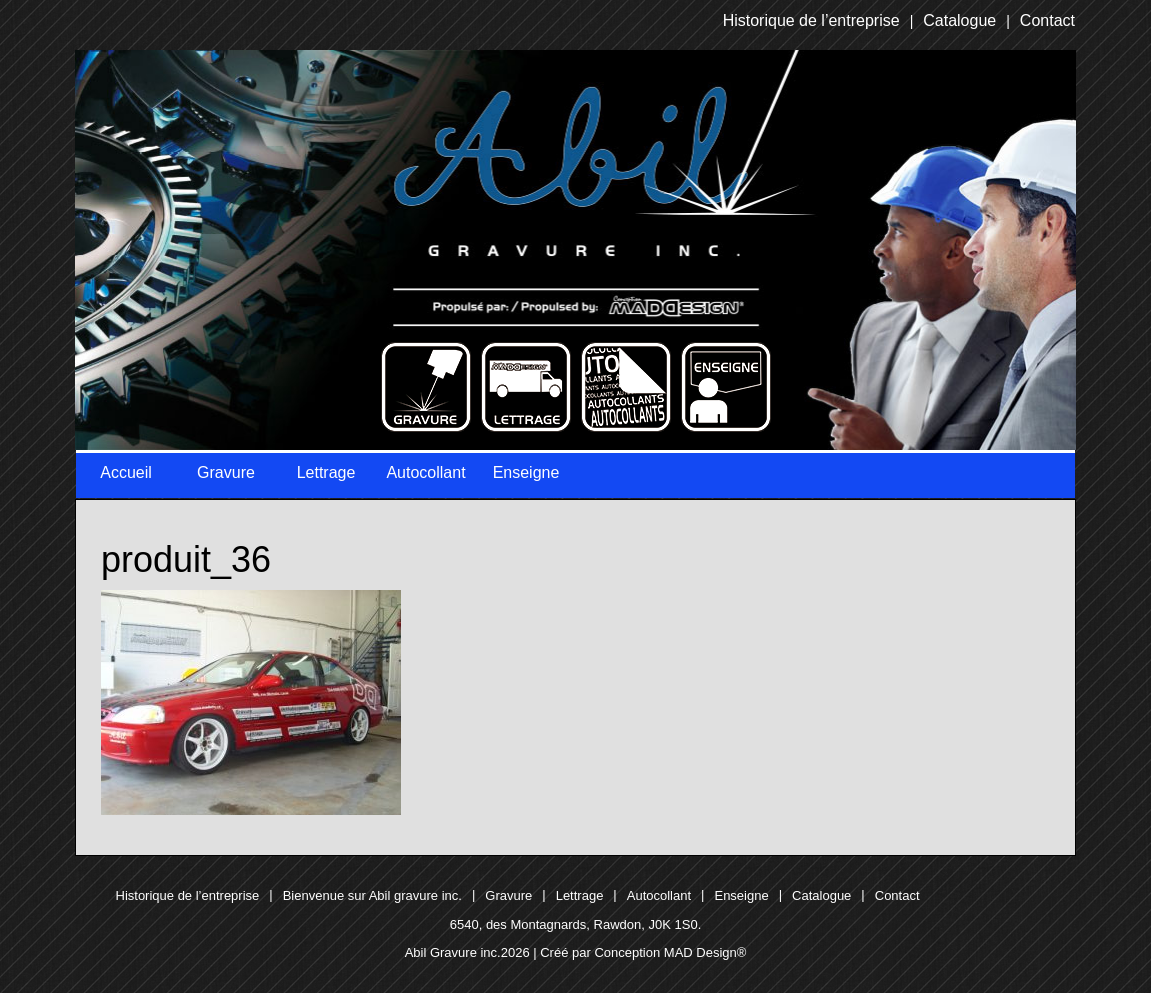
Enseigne (526, 472)
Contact (1047, 20)
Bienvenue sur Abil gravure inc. (372, 895)
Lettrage (326, 472)
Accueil (126, 472)
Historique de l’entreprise (811, 20)
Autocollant (425, 472)
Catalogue (959, 20)
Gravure (226, 472)
